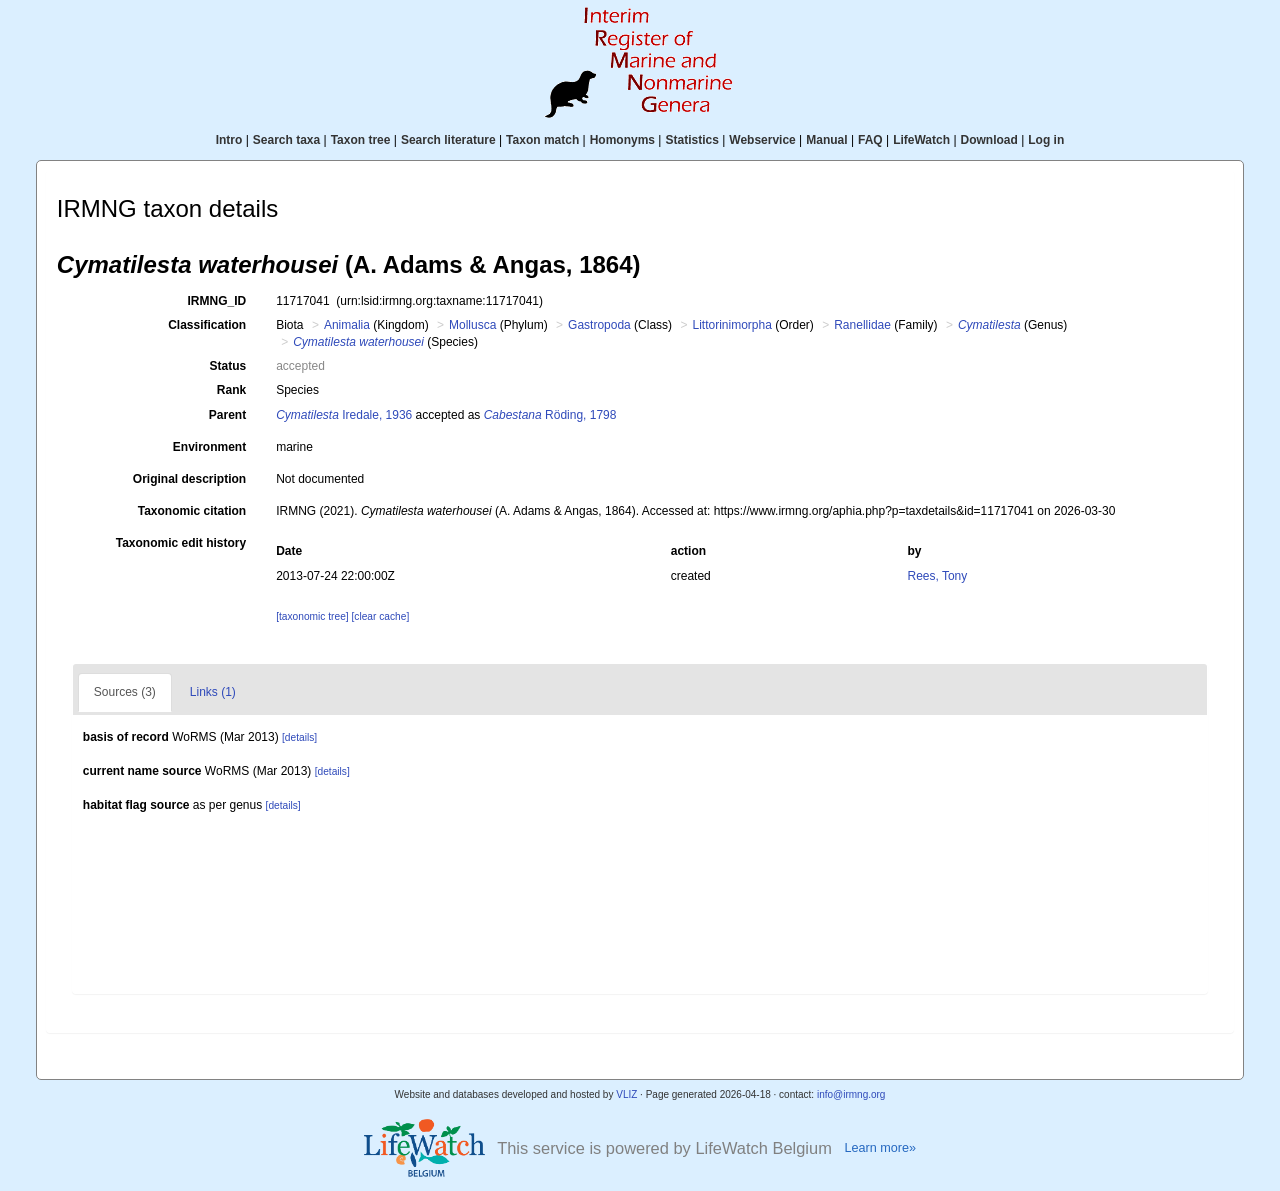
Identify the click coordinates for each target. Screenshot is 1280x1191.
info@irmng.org (851, 1094)
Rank (231, 390)
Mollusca (472, 325)
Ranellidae (862, 325)
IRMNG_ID (217, 301)
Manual (826, 140)
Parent (227, 415)
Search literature (448, 140)
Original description (189, 479)
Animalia (347, 325)
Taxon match (542, 140)
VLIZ (626, 1094)
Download (989, 140)
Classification (207, 325)
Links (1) (213, 692)
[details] (299, 737)
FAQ (870, 140)
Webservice (762, 140)
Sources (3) (125, 692)
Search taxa (286, 140)
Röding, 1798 (550, 415)
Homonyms (622, 140)
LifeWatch (921, 140)
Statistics (691, 140)
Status (228, 366)
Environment (209, 447)
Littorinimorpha (731, 325)
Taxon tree (361, 140)
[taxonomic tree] (312, 616)
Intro (229, 140)
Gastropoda (599, 325)
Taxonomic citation (192, 511)
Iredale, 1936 (344, 415)
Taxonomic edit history (181, 543)
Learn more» (880, 1148)
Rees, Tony (937, 576)
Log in (1046, 140)
